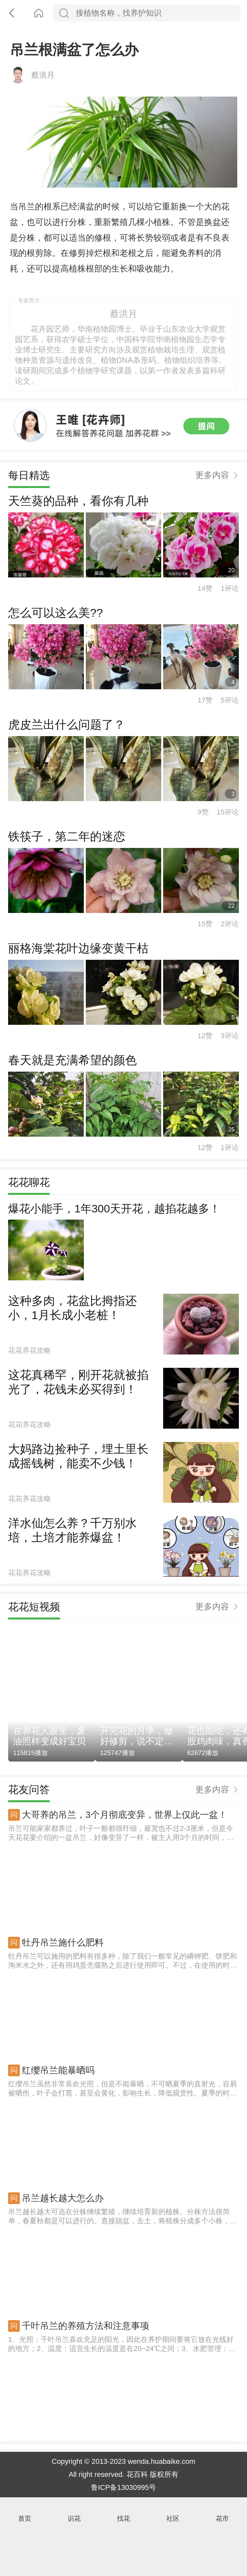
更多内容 (212, 527)
